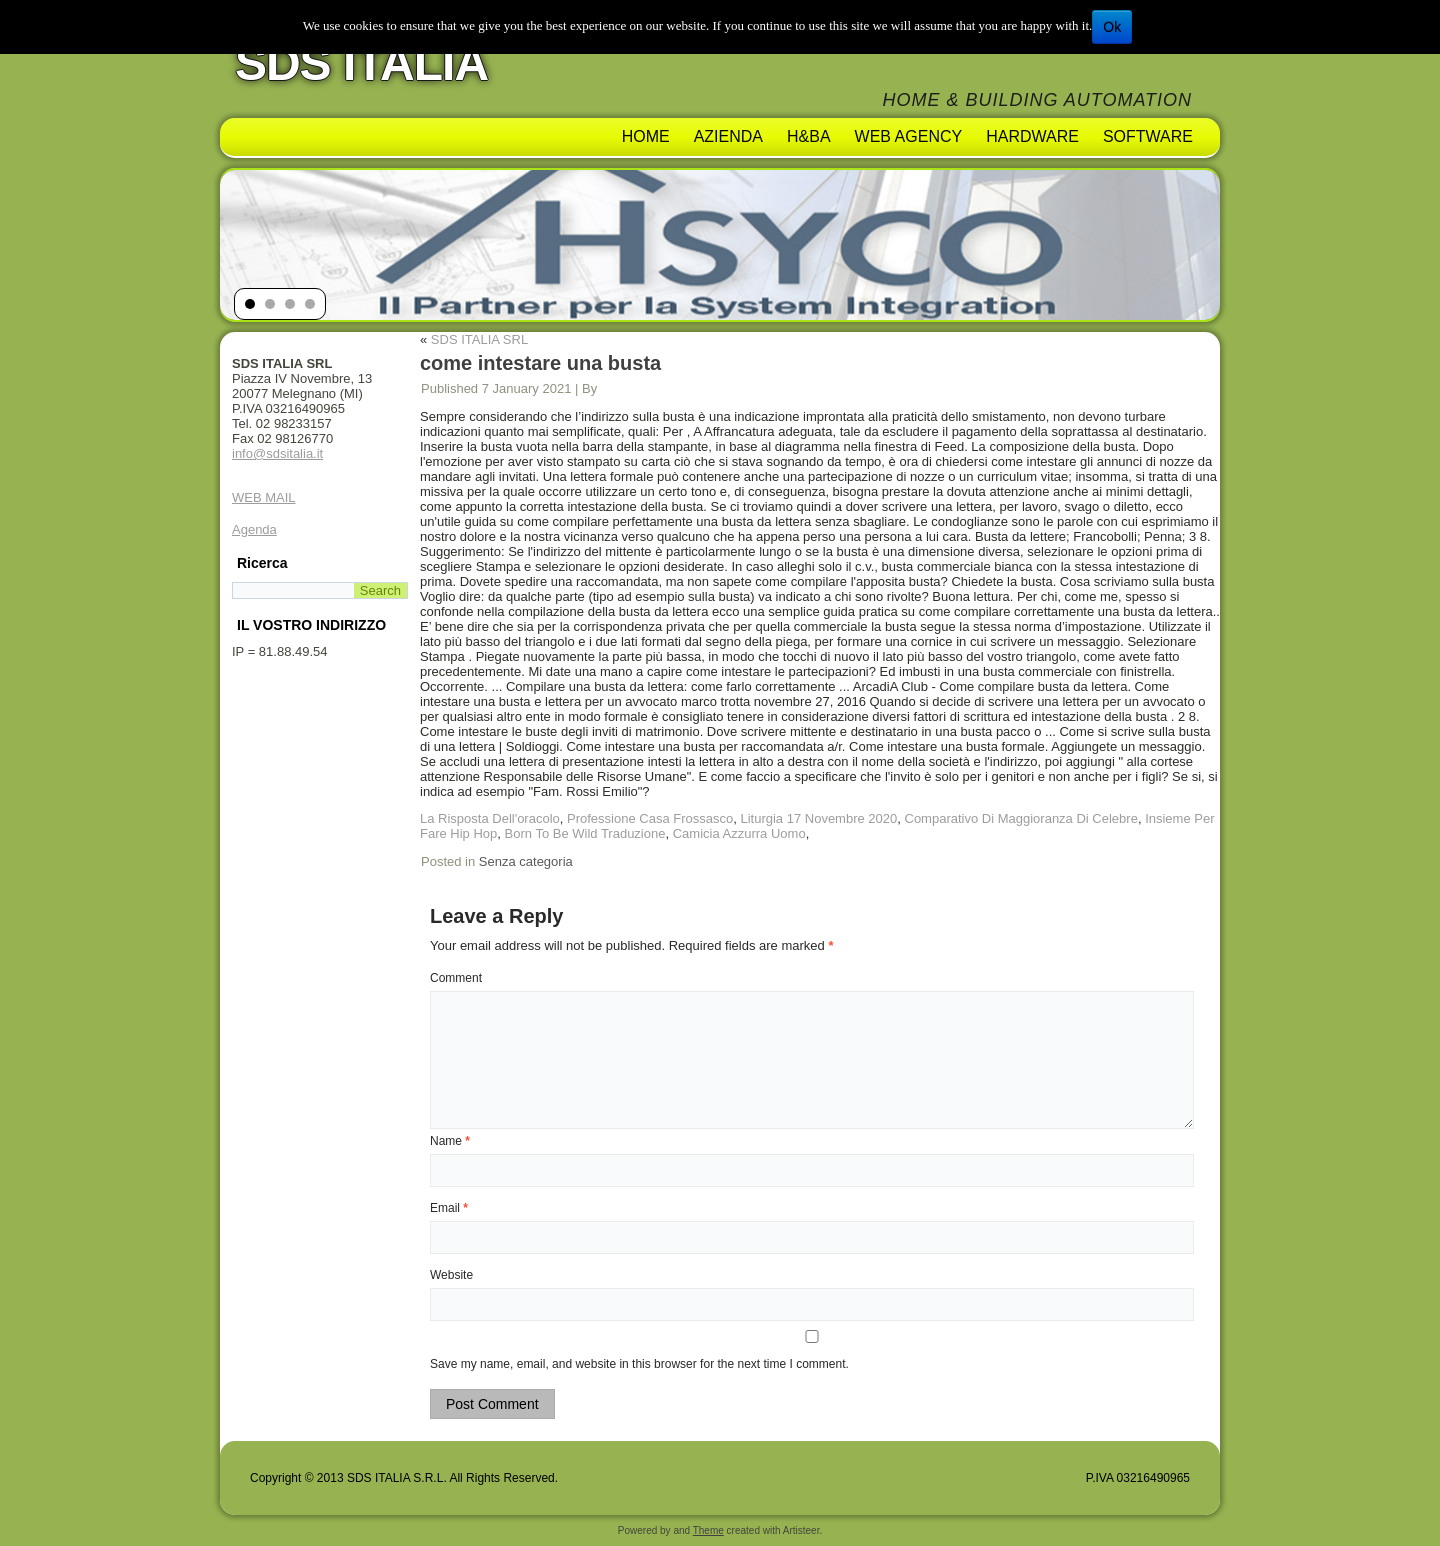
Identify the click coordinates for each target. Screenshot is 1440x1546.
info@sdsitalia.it (277, 453)
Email (449, 1208)
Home (646, 136)
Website (451, 1275)
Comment (456, 978)
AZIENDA (728, 136)
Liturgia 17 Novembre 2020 (818, 818)
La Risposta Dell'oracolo (490, 818)
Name (450, 1141)
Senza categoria (526, 861)
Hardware (1032, 136)
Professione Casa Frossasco (650, 818)
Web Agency (909, 136)
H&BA (809, 136)
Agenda (254, 529)
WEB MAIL (264, 497)
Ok (1112, 27)
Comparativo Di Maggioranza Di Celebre (1021, 818)
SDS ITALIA (361, 63)
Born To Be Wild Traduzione (585, 833)
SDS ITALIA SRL (479, 339)
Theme (708, 1530)
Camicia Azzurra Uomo (739, 833)
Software (1148, 136)
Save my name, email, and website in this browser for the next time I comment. (639, 1364)
